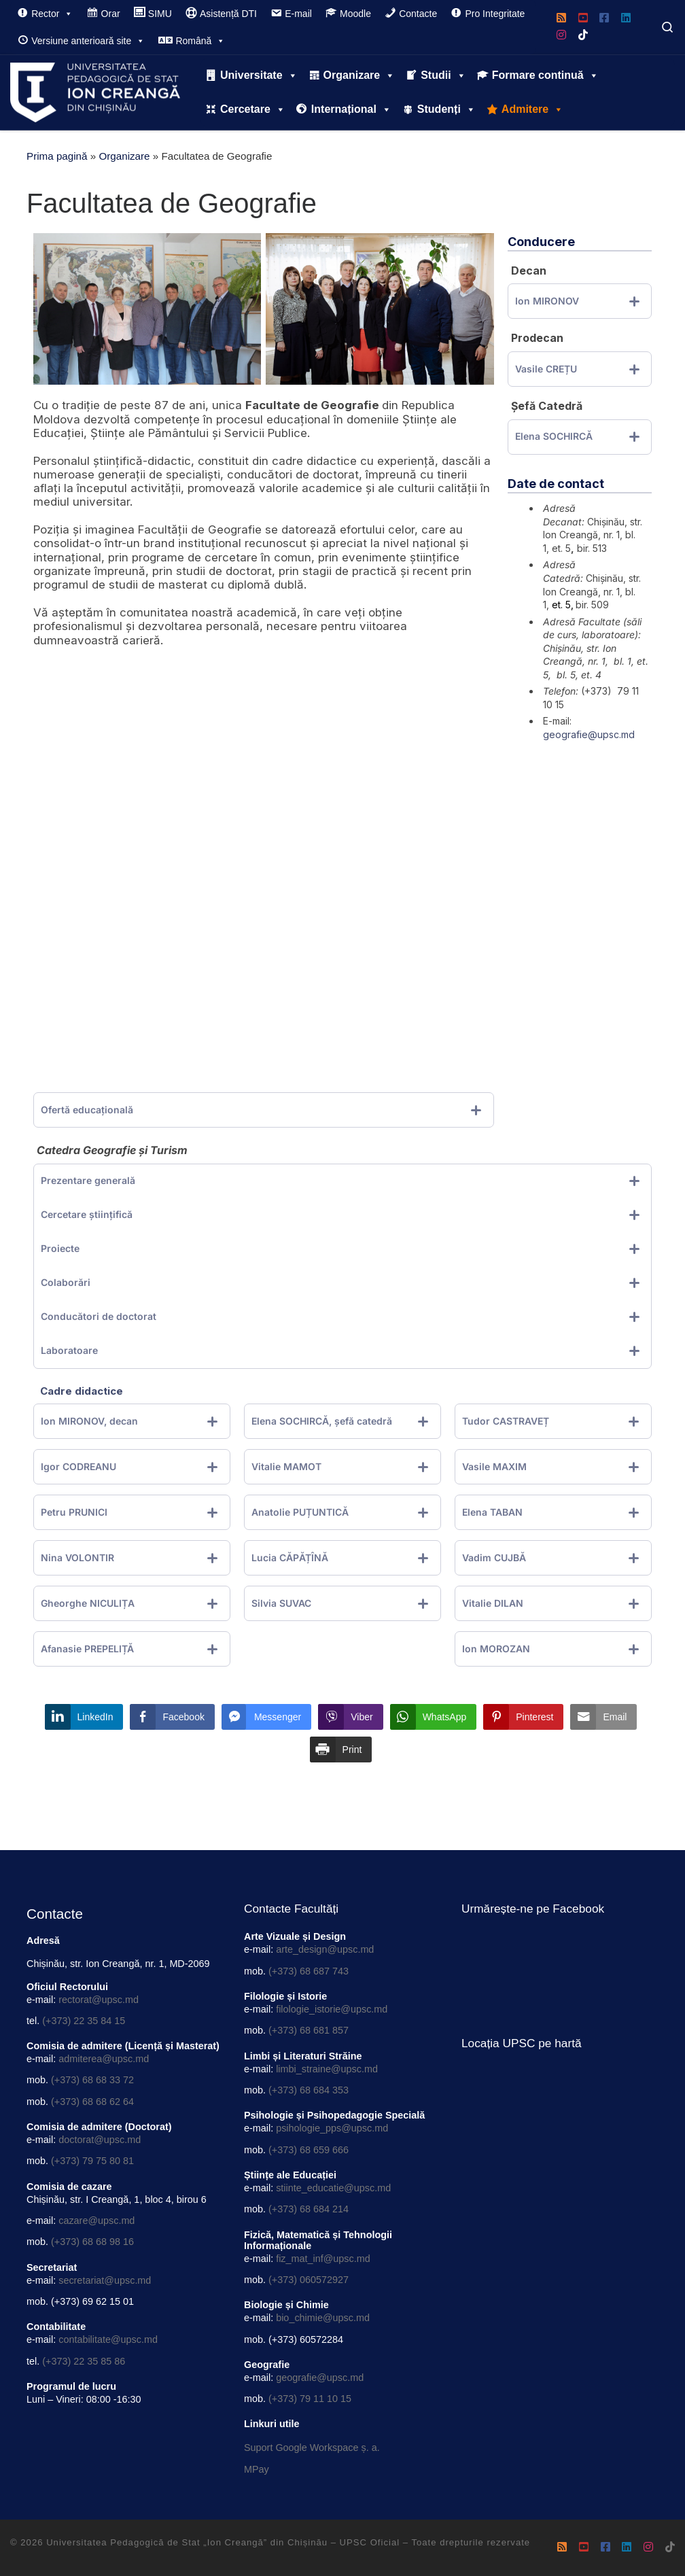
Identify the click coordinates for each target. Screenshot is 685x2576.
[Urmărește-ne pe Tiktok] (583, 35)
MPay (256, 2469)
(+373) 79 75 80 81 (92, 2160)
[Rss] (561, 18)
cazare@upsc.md (96, 2220)
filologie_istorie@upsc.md (331, 2009)
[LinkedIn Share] (84, 1717)
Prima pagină (57, 156)
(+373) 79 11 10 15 (309, 2398)
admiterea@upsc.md (103, 2058)
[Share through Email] (603, 1717)
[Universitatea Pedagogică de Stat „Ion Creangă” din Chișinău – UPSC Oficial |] (95, 90)
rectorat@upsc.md (98, 1999)
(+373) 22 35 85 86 (83, 2361)
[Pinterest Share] (523, 1717)
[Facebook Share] (172, 1717)
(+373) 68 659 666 (308, 2149)
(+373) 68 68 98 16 (92, 2241)
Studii (443, 75)
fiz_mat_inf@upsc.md (323, 2258)
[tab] (263, 1110)
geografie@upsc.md (589, 734)
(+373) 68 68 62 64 (92, 2101)
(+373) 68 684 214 (308, 2209)
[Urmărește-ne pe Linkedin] (626, 18)
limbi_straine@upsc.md (327, 2069)
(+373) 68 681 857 (308, 2030)
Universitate (259, 75)
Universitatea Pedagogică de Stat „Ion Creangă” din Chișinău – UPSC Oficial (223, 2542)
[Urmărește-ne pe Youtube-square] (583, 18)
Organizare (359, 75)
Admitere (532, 109)
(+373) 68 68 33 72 (92, 2079)
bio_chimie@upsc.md (323, 2317)
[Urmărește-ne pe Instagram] (561, 35)
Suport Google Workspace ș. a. (312, 2447)
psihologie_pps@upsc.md (332, 2128)
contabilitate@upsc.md (108, 2339)
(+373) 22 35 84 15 (83, 2020)
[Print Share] (341, 1749)
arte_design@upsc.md (325, 1949)
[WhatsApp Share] (433, 1717)
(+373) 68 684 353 (308, 2090)
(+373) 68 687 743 (308, 1971)
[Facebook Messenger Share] (266, 1717)
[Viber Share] (350, 1717)
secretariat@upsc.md (104, 2280)
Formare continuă (545, 75)
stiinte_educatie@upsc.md (333, 2187)
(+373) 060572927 (308, 2279)
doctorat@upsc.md (99, 2139)
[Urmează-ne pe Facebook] (604, 18)
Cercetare (252, 109)
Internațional (351, 109)
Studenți (446, 109)
